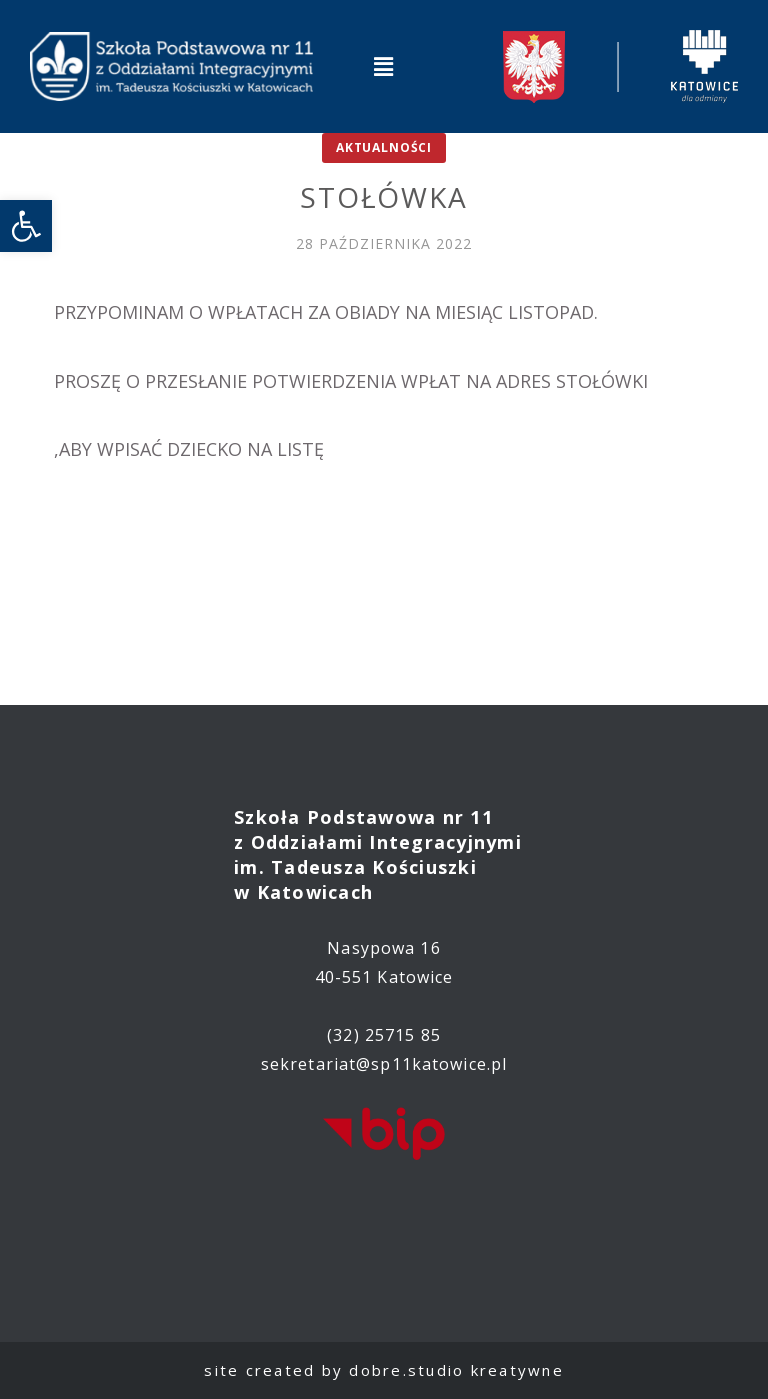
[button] (384, 66)
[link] (26, 226)
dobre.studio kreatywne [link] (456, 1370)
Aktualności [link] (384, 147)
